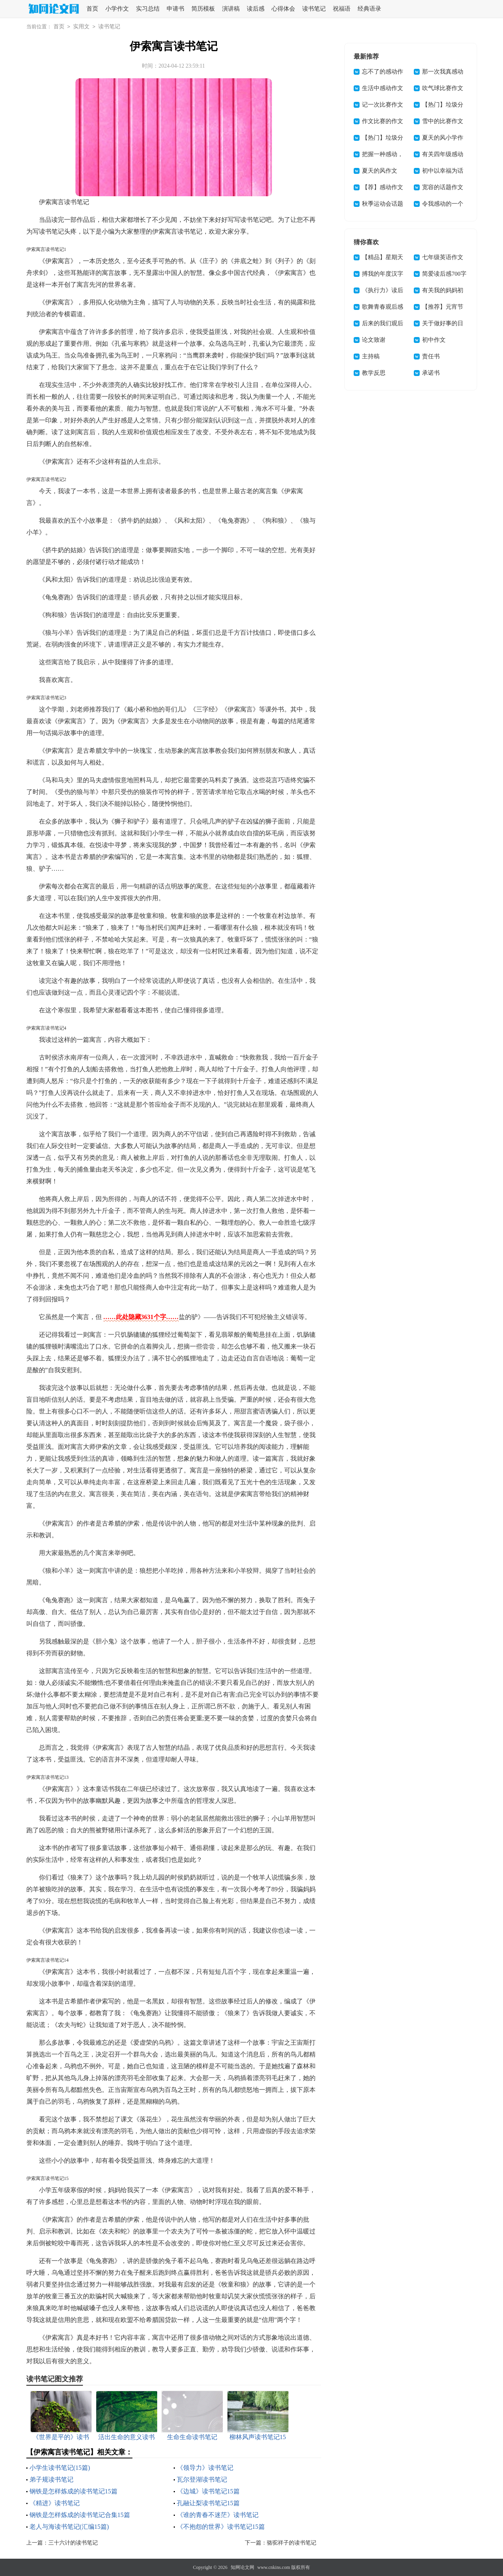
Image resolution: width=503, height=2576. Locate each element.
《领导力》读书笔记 (205, 2467)
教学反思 (374, 373)
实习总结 (148, 9)
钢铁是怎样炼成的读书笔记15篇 (73, 2491)
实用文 (81, 26)
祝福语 (342, 9)
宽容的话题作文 (442, 187)
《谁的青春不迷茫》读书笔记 (218, 2515)
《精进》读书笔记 (54, 2503)
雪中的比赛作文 (442, 121)
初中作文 (434, 340)
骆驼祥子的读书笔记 (291, 2543)
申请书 (175, 9)
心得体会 (283, 9)
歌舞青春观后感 (382, 307)
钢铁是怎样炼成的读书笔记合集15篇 (79, 2515)
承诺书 (431, 373)
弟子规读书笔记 (51, 2479)
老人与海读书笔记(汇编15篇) (69, 2526)
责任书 (431, 356)
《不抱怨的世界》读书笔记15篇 (221, 2526)
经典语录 (369, 9)
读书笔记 (314, 9)
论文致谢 (374, 340)
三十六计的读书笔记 (73, 2543)
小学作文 (117, 9)
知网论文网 (242, 2567)
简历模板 (203, 9)
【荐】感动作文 (382, 187)
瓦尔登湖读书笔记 (202, 2479)
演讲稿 (231, 9)
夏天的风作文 (379, 171)
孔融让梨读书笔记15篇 (208, 2503)
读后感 (255, 9)
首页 (92, 9)
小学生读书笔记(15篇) (59, 2467)
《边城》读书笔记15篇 (208, 2491)
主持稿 (371, 356)
